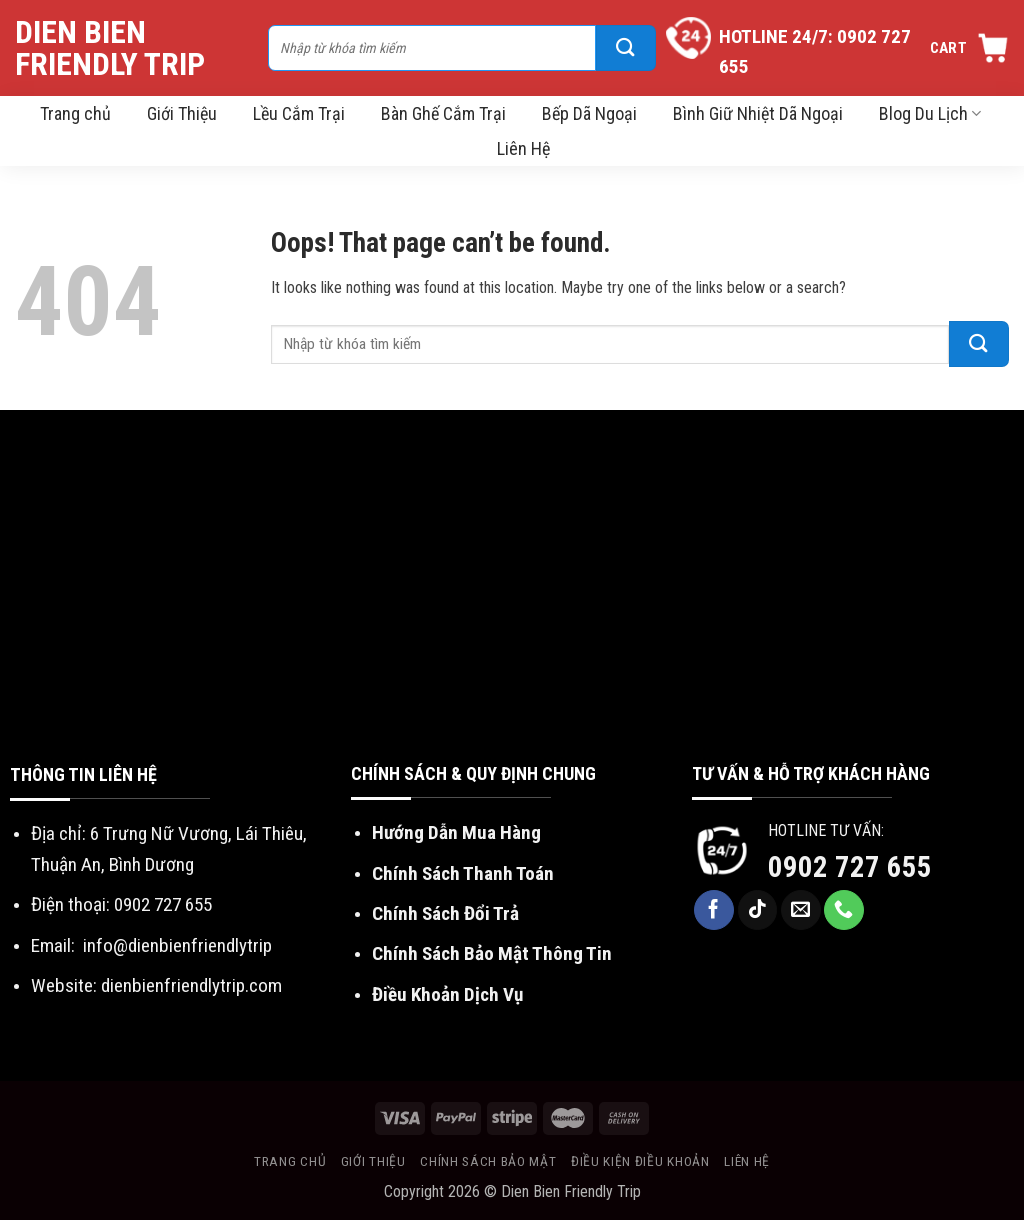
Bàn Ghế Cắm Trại (443, 113)
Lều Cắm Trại (299, 113)
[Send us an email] (801, 910)
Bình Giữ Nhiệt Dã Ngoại (758, 113)
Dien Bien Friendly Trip (110, 48)
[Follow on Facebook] (714, 910)
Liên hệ (747, 1161)
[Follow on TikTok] (758, 910)
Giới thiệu (373, 1161)
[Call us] (844, 910)
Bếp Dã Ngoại (589, 113)
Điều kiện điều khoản (640, 1161)
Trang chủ (75, 113)
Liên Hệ (523, 148)
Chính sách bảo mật (488, 1161)
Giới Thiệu (182, 113)
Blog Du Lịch (930, 113)
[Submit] (626, 48)
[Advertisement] (512, 610)
